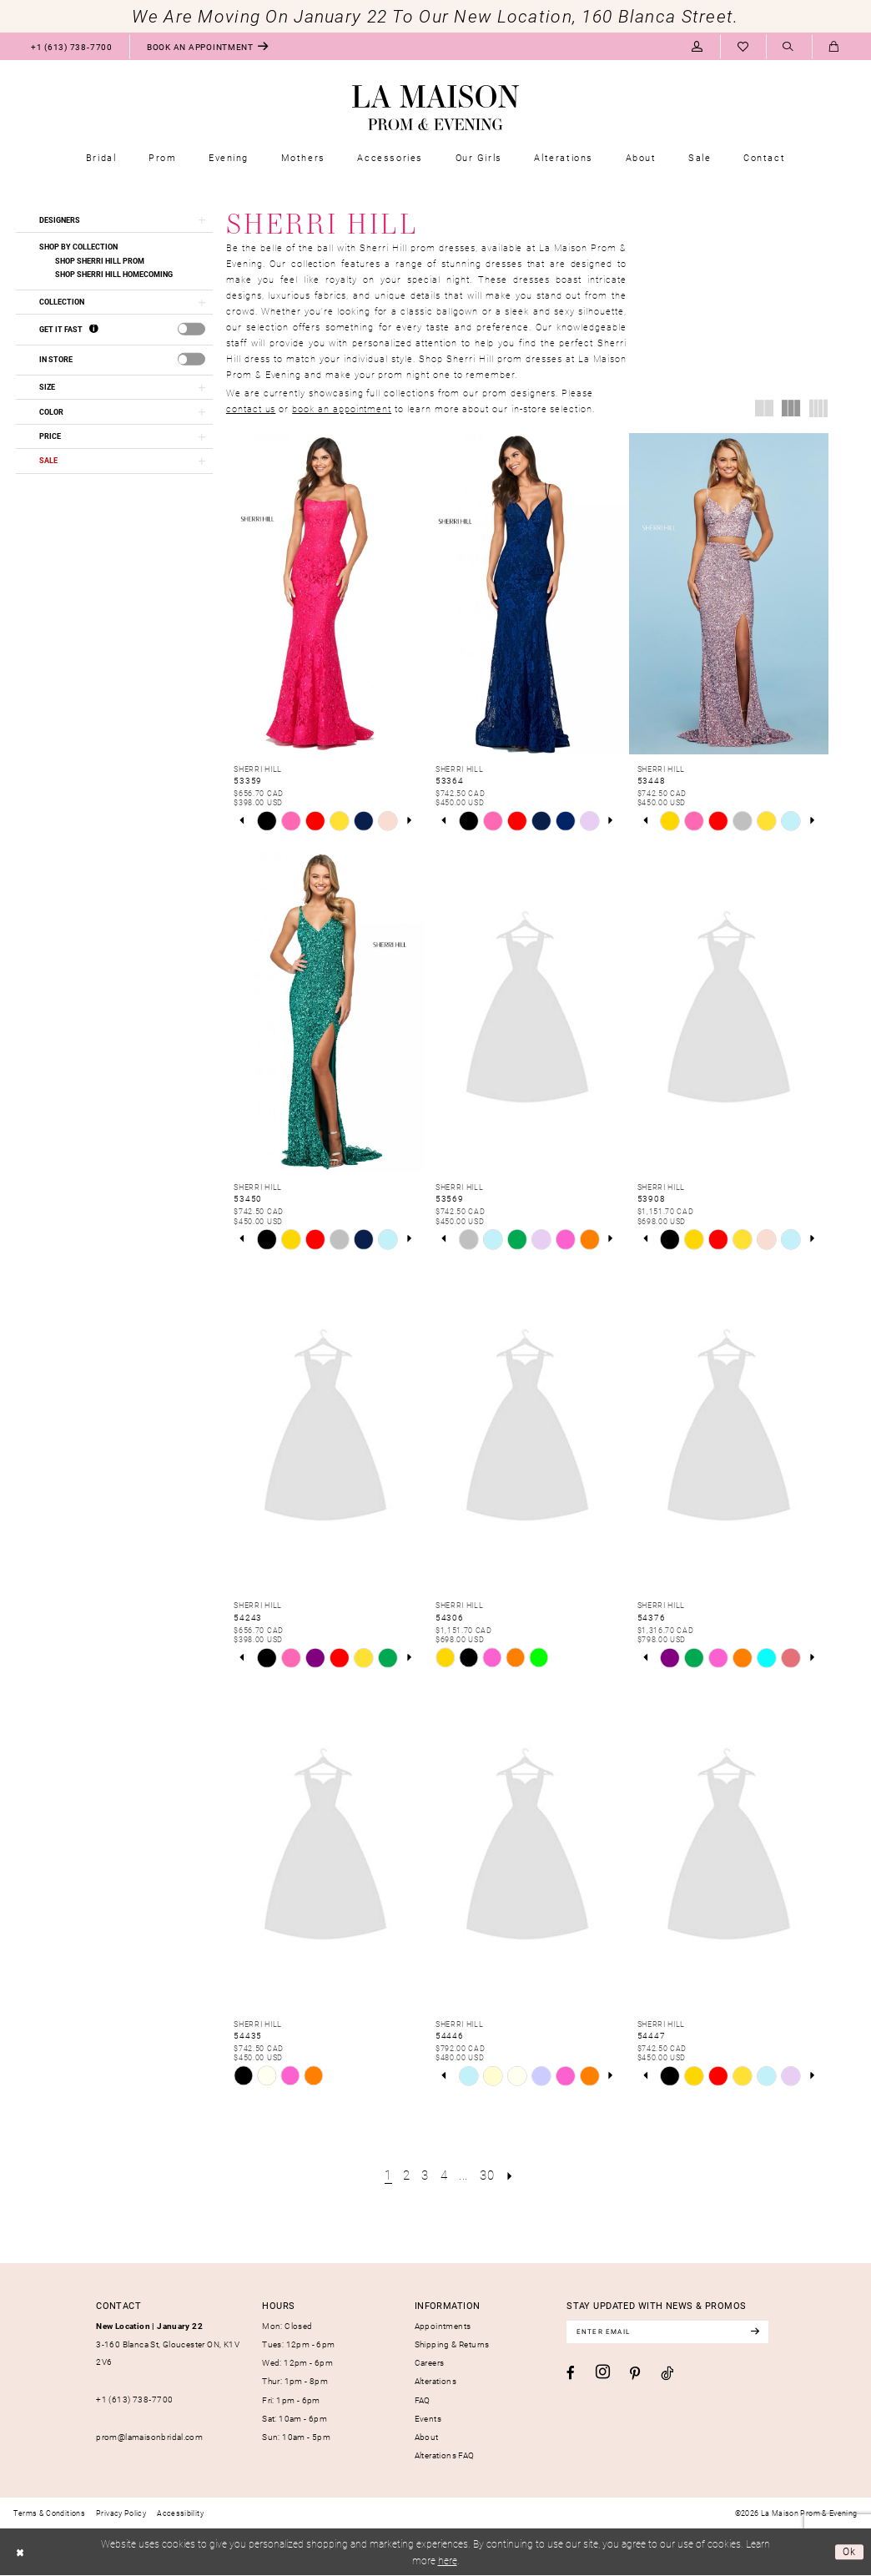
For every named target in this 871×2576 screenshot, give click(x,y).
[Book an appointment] (207, 46)
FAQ (422, 2399)
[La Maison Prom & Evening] (435, 107)
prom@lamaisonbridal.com (149, 2436)
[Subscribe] (759, 2332)
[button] (697, 46)
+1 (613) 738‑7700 (134, 2398)
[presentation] (191, 330)
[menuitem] (71, 46)
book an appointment (341, 408)
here (447, 2561)
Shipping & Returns (452, 2344)
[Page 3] (424, 2174)
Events (428, 2417)
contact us (250, 408)
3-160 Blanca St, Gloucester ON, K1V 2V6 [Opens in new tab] (167, 2343)
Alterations (435, 2381)
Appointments (443, 2326)
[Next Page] (510, 2174)
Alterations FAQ (445, 2454)
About (427, 2436)
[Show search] (789, 47)
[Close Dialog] (20, 2552)
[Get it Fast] (94, 330)
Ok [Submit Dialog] (850, 2551)
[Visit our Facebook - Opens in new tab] (570, 2373)
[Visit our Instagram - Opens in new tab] (603, 2372)
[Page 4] (443, 2174)
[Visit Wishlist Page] (743, 46)
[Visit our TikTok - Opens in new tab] (667, 2373)
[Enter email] (669, 2332)
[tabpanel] (266, 821)
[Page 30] (487, 2174)
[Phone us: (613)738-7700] (71, 46)
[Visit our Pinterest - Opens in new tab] (635, 2374)
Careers (430, 2362)
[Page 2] (406, 2174)
